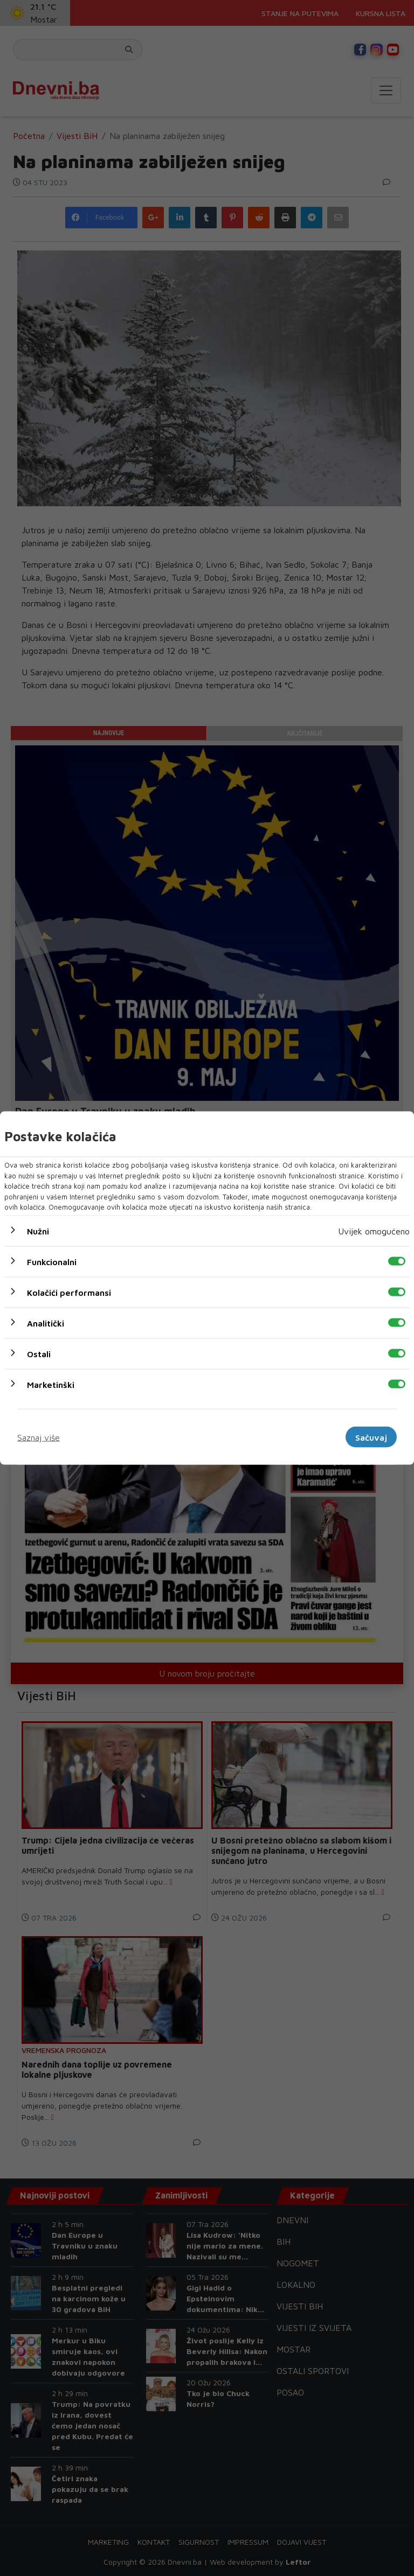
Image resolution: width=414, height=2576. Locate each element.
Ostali (39, 1353)
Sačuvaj (371, 1437)
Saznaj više (38, 1437)
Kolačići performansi (69, 1292)
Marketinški (50, 1384)
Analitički (45, 1323)
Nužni (38, 1230)
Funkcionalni (52, 1261)
